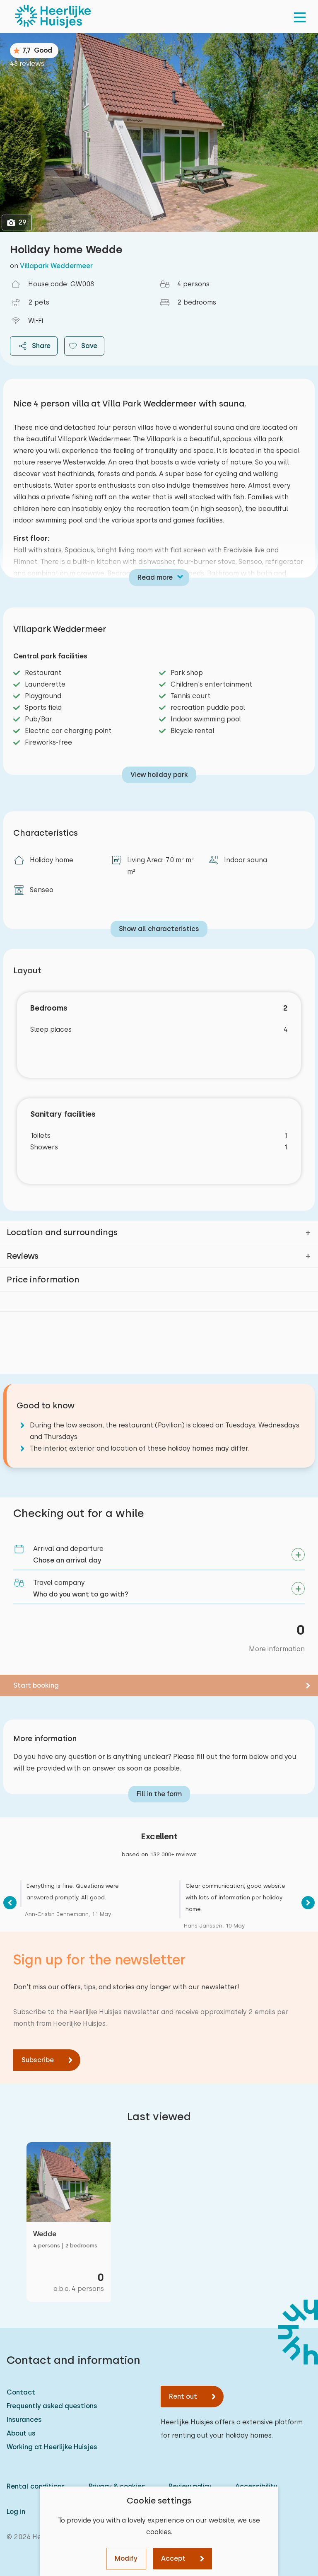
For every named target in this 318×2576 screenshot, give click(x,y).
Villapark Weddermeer (56, 266)
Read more (155, 577)
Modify (126, 2558)
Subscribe (38, 2060)
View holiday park (159, 775)
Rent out (183, 2396)
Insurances (24, 2420)
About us (21, 2433)
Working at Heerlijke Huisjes (52, 2447)
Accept (173, 2558)
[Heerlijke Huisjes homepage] (53, 16)
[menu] (299, 16)
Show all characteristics (159, 929)
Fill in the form (159, 1794)
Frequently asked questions (52, 2406)
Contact (21, 2392)
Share (34, 346)
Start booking (36, 1685)
